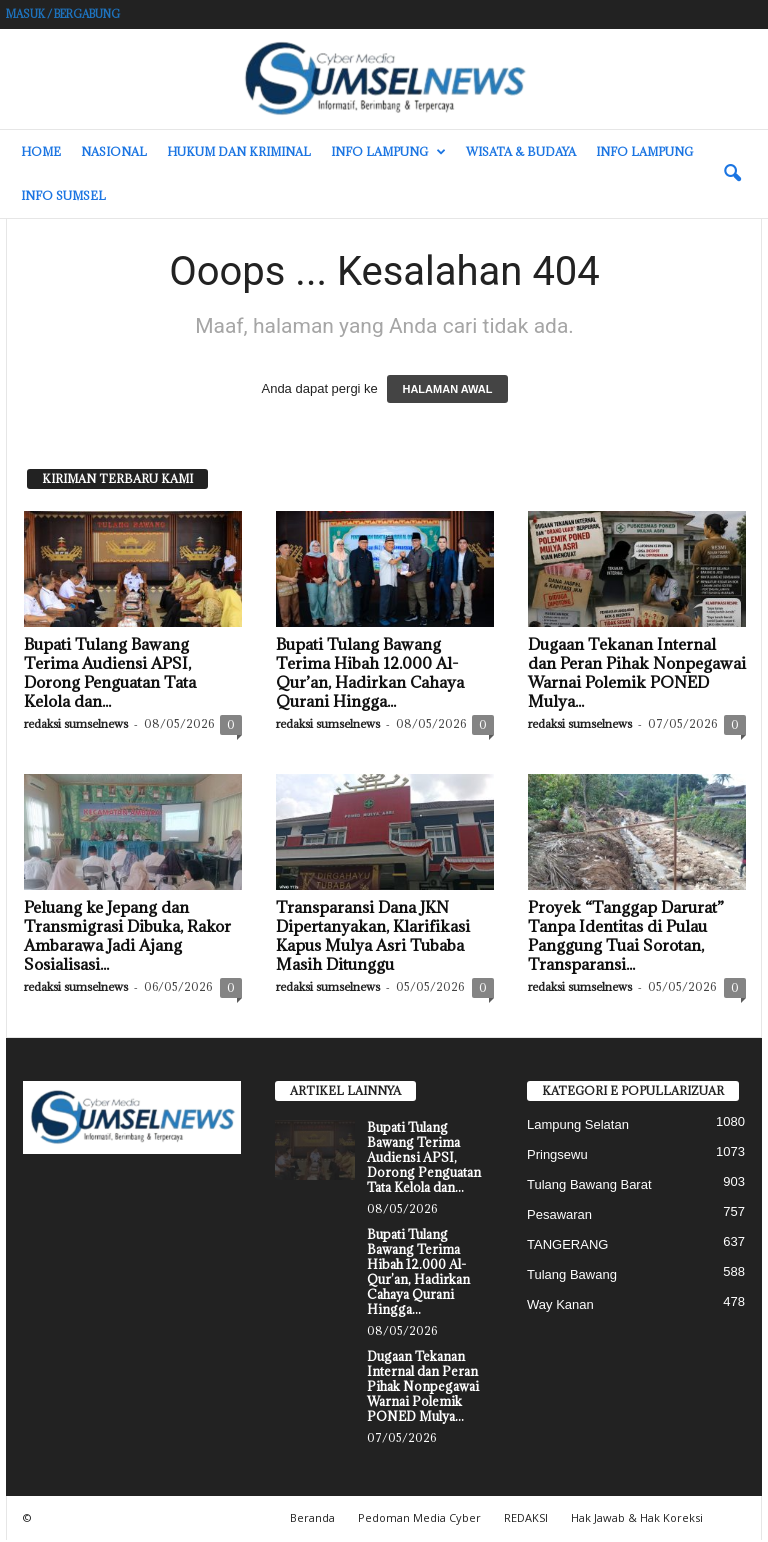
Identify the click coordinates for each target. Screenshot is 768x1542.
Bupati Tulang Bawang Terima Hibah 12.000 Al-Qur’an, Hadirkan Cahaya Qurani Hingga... (370, 674)
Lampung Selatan (578, 1126)
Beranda (312, 1519)
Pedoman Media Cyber (419, 1519)
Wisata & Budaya (521, 151)
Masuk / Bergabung (63, 14)
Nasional (114, 151)
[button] (732, 174)
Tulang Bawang (572, 1276)
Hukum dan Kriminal (239, 151)
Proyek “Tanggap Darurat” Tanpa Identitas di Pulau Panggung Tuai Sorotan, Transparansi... (626, 937)
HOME (41, 151)
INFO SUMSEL (63, 195)
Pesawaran (559, 1216)
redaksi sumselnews (76, 725)
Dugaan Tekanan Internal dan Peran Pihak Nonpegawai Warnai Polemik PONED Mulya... (637, 674)
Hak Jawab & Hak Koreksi (637, 1519)
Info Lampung (388, 152)
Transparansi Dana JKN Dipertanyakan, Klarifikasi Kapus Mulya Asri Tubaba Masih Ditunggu (373, 937)
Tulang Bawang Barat (589, 1186)
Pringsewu (557, 1156)
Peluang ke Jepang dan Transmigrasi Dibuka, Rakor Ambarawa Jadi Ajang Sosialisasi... (127, 937)
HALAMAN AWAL (447, 391)
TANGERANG (567, 1246)
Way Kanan (560, 1306)
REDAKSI (526, 1519)
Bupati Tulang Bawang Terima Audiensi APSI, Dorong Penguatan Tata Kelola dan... (110, 674)
